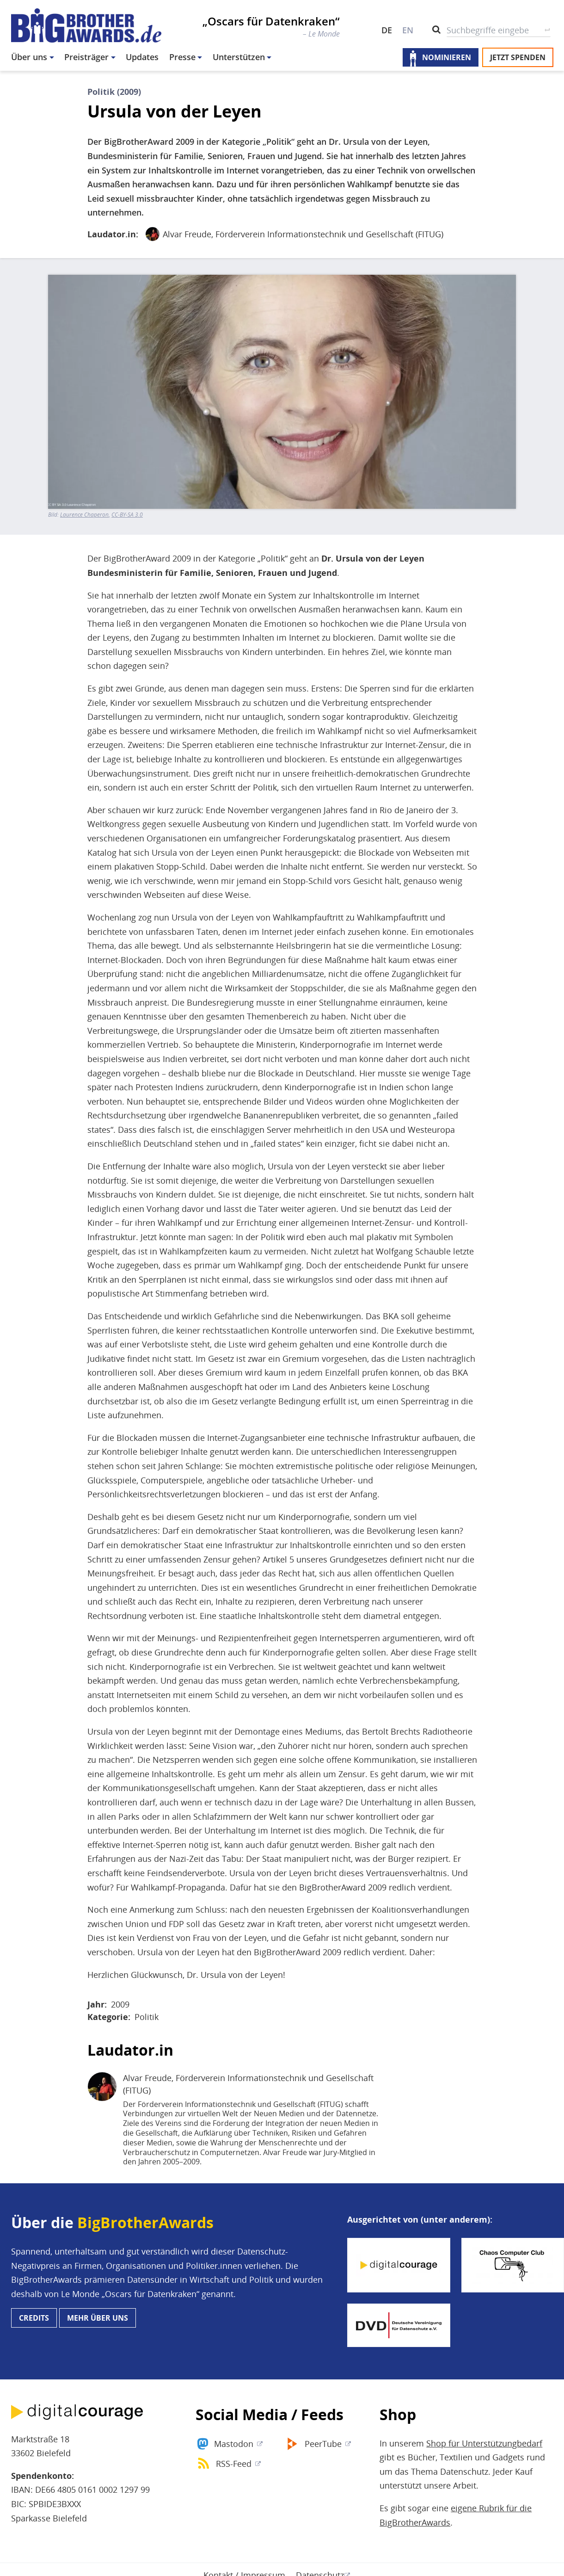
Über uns (29, 56)
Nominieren (446, 57)
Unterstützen (239, 56)
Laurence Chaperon (84, 515)
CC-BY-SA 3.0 (127, 515)
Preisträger (86, 56)
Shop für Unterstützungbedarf (484, 2443)
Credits (34, 2318)
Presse (182, 56)
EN (407, 30)
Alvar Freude (187, 234)
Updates (142, 56)
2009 (120, 2004)
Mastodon (233, 2443)
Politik (147, 2016)
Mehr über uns (97, 2318)
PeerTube (323, 2443)
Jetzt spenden (518, 57)
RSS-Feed (233, 2463)
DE (386, 30)
